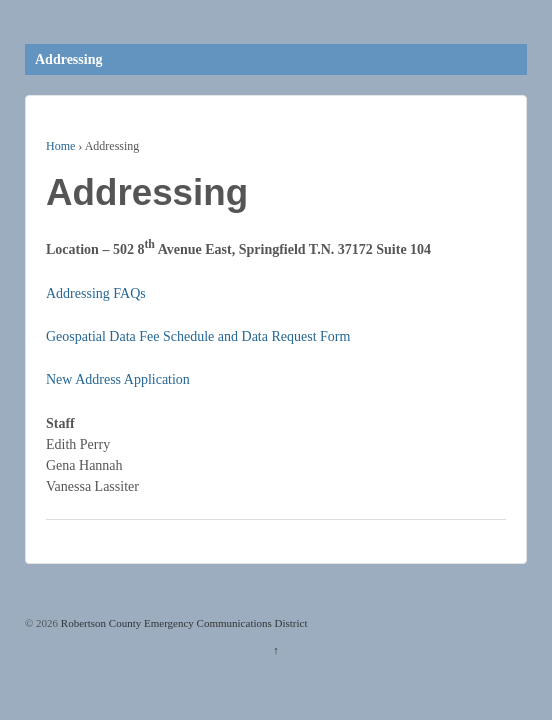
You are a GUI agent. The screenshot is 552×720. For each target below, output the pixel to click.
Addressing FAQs (96, 293)
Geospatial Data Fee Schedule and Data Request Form (198, 336)
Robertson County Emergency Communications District (182, 623)
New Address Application (118, 379)
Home (60, 146)
